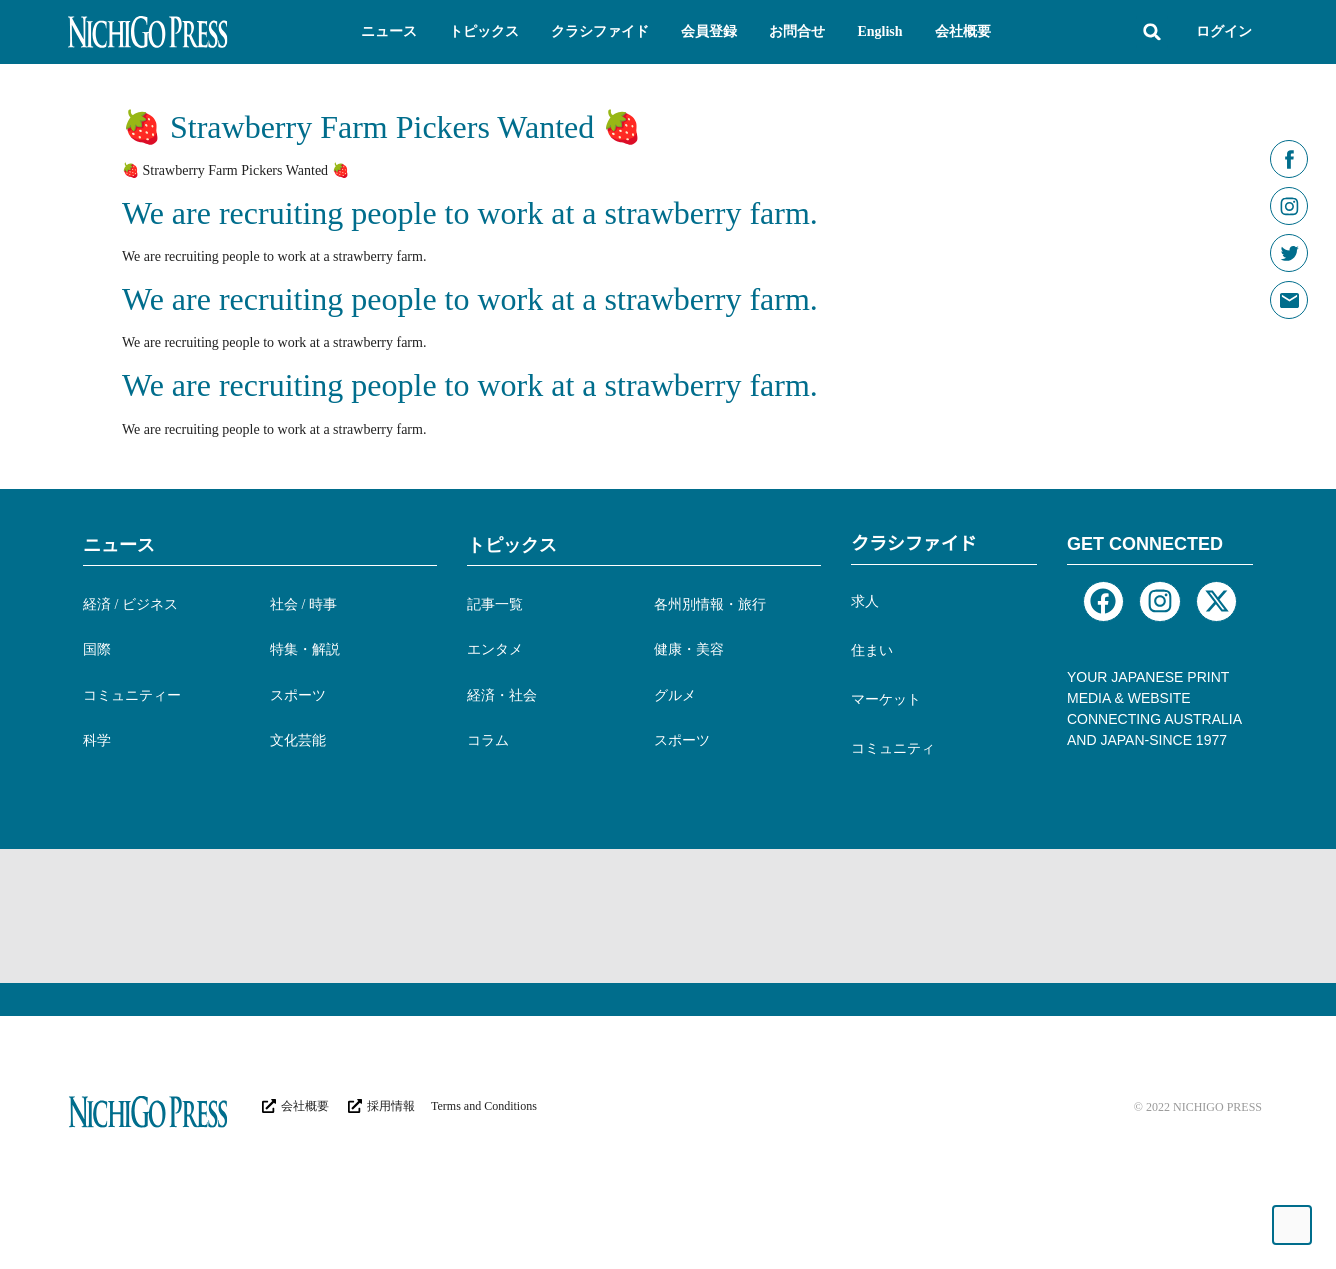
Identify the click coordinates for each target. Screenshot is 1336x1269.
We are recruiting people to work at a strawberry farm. (470, 213)
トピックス (512, 545)
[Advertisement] (432, 914)
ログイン (1224, 31)
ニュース (119, 545)
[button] (389, 32)
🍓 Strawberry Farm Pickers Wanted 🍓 (382, 127)
